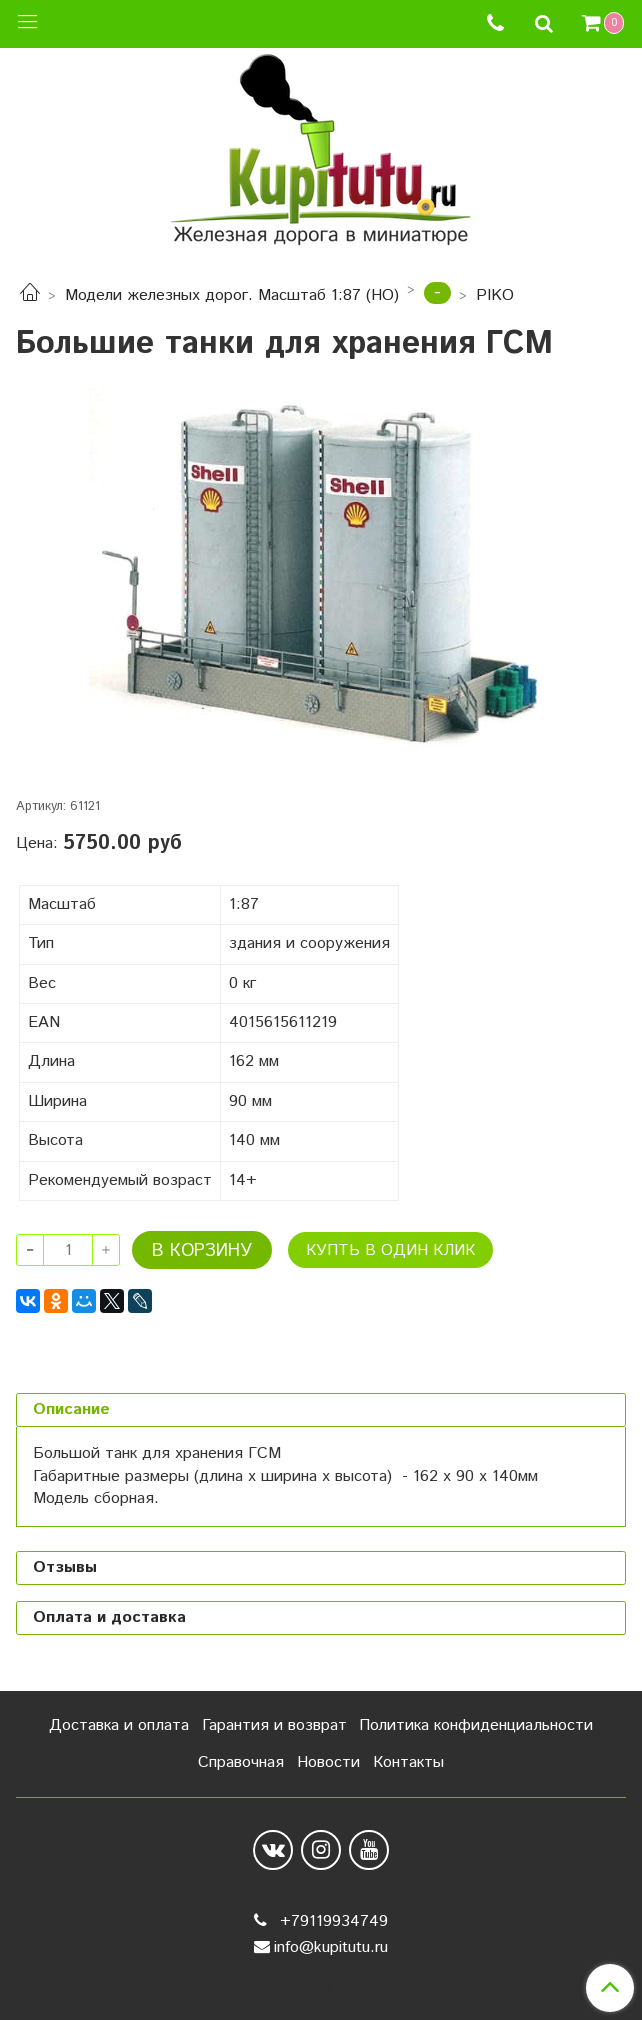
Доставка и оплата (119, 1725)
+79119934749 (331, 1921)
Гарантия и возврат (274, 1725)
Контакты (408, 1762)
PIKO (495, 295)
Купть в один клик (390, 1250)
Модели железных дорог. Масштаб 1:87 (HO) (232, 295)
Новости (328, 1762)
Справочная (241, 1762)
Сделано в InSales (320, 1988)
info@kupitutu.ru (331, 1947)
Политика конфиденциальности (476, 1725)
